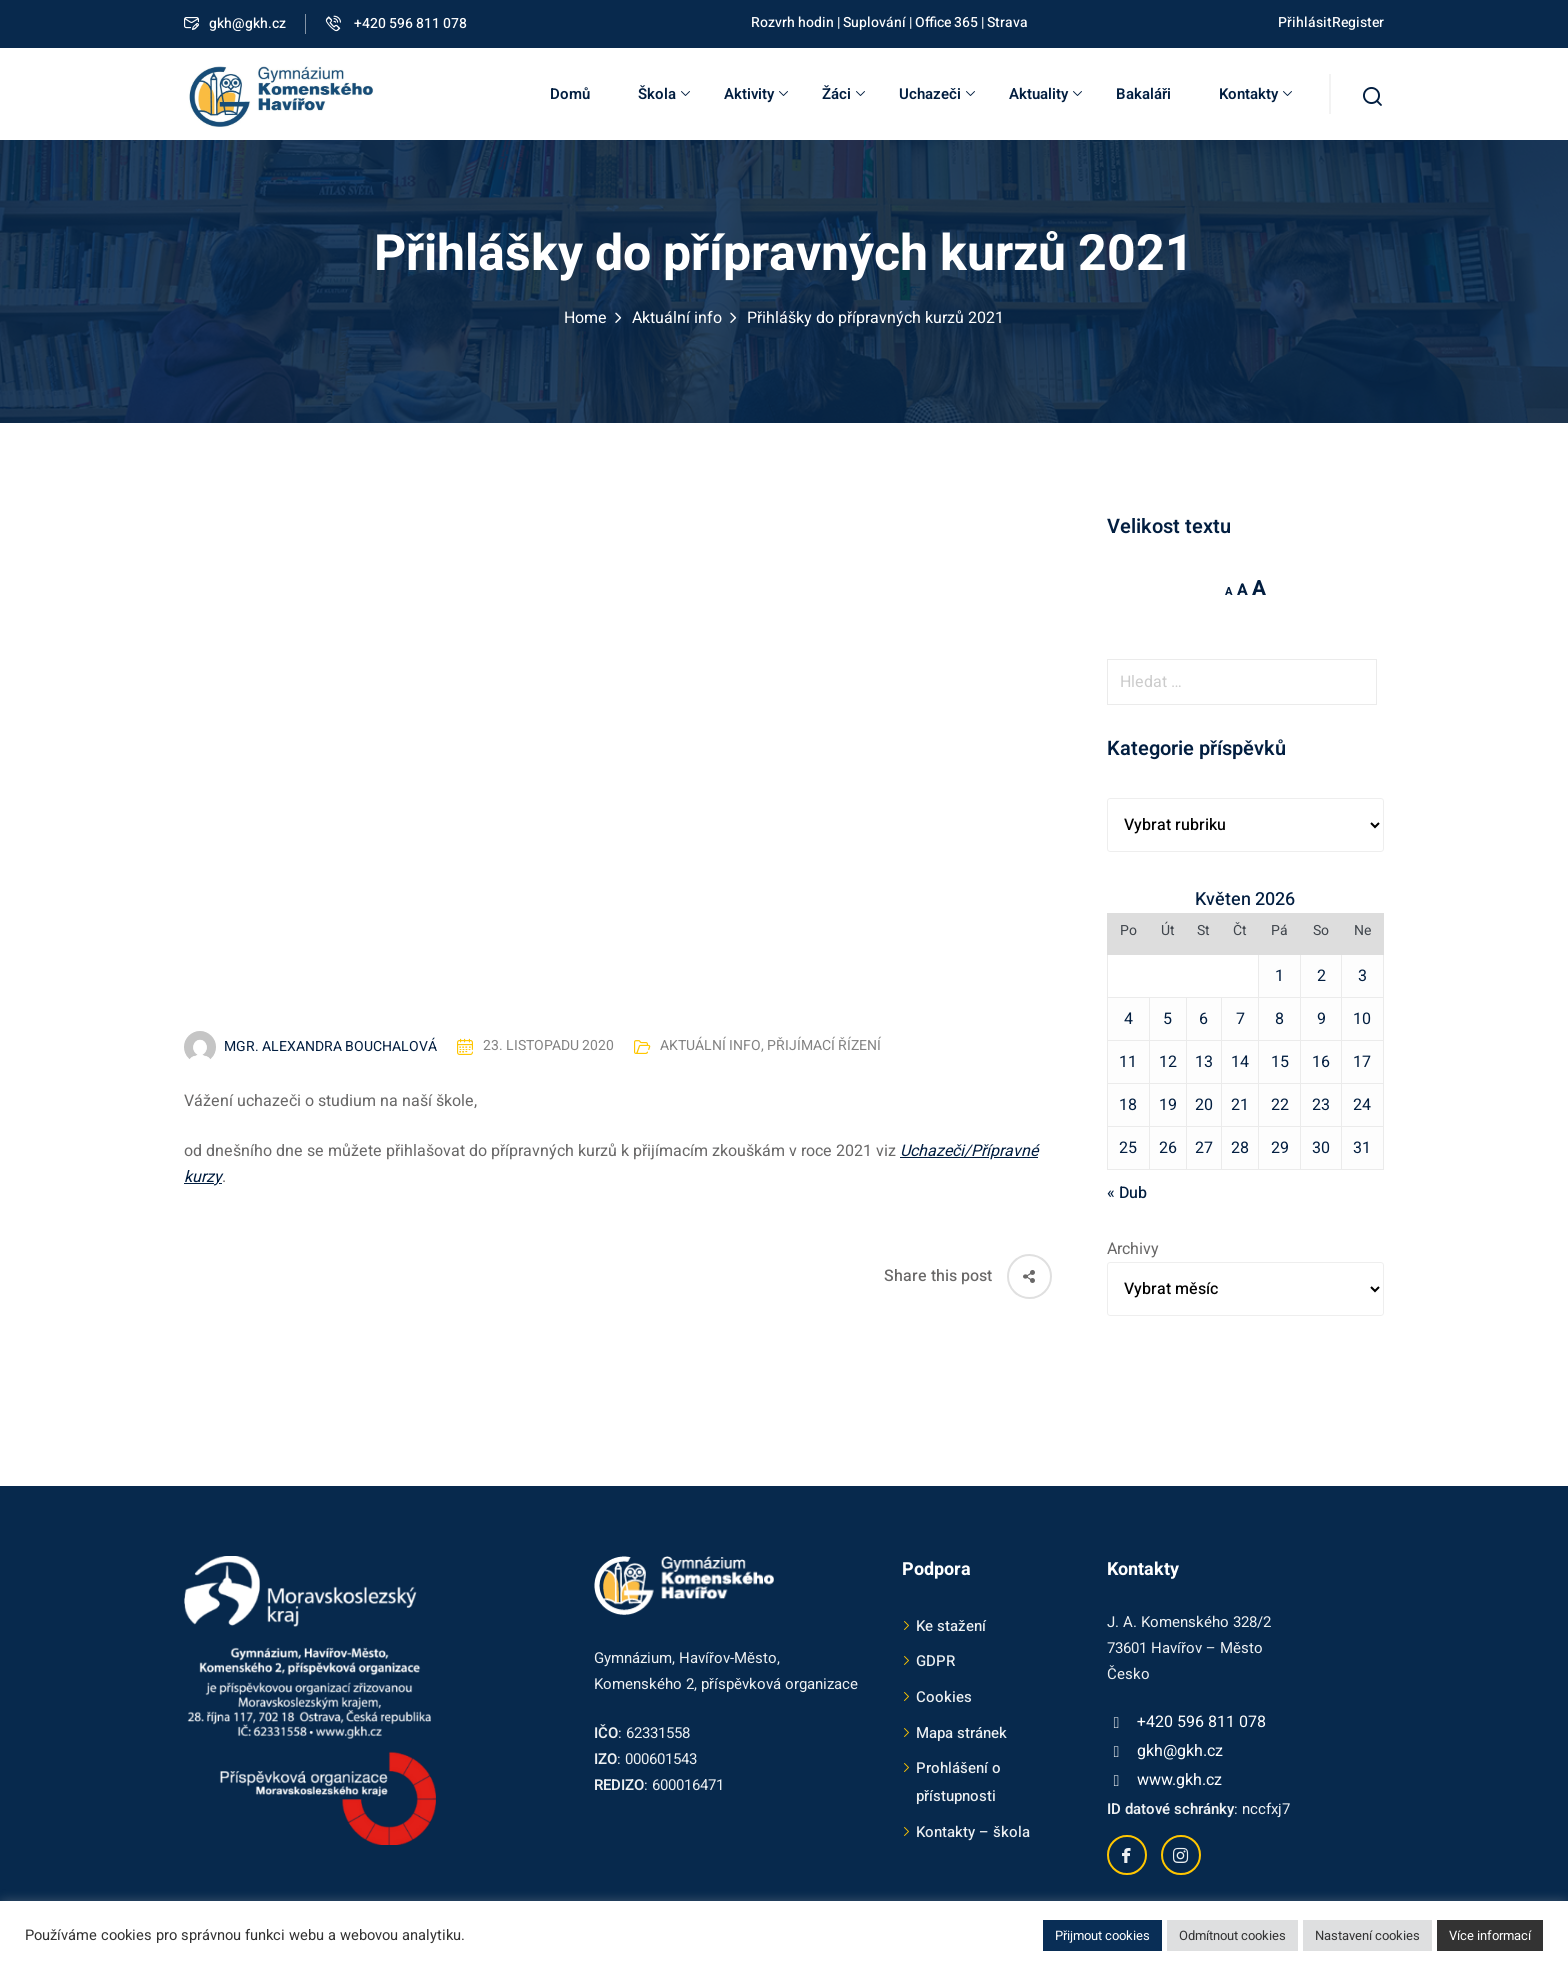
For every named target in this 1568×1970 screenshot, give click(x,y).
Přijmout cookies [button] (1102, 1935)
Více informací (1490, 1935)
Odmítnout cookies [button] (1232, 1935)
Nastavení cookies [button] (1367, 1935)
